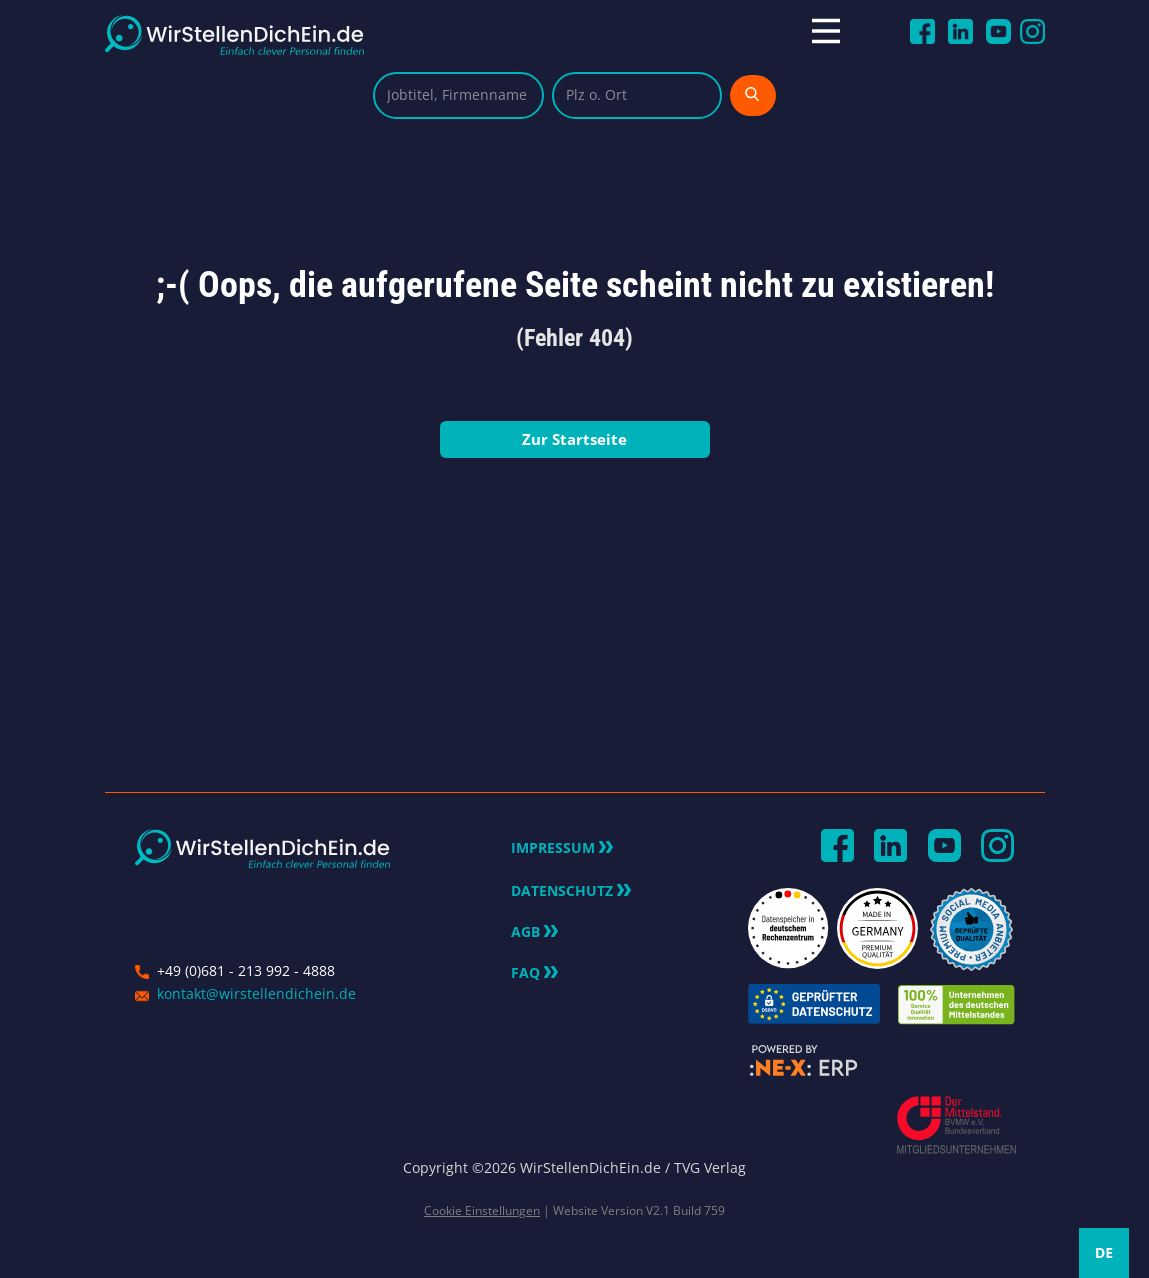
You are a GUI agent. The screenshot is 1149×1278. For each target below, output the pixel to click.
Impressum (562, 848)
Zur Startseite (574, 439)
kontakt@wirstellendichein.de (256, 993)
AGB (534, 932)
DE (1104, 1252)
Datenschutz (571, 891)
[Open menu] (843, 31)
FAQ (534, 973)
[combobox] (1104, 1253)
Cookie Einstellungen (482, 1210)
